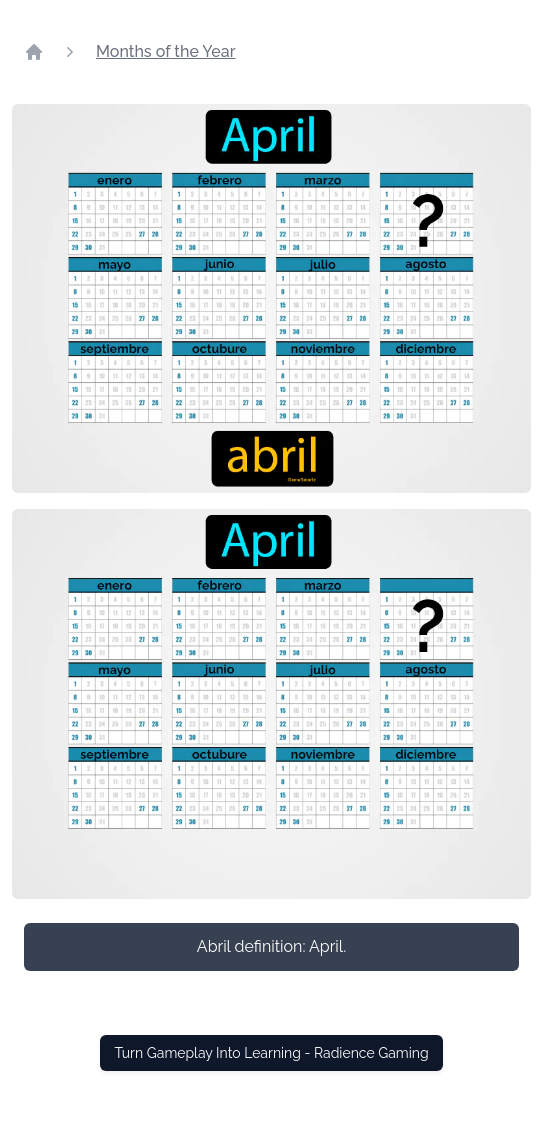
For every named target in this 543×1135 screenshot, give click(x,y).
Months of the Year (166, 51)
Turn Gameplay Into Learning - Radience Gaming (271, 1053)
